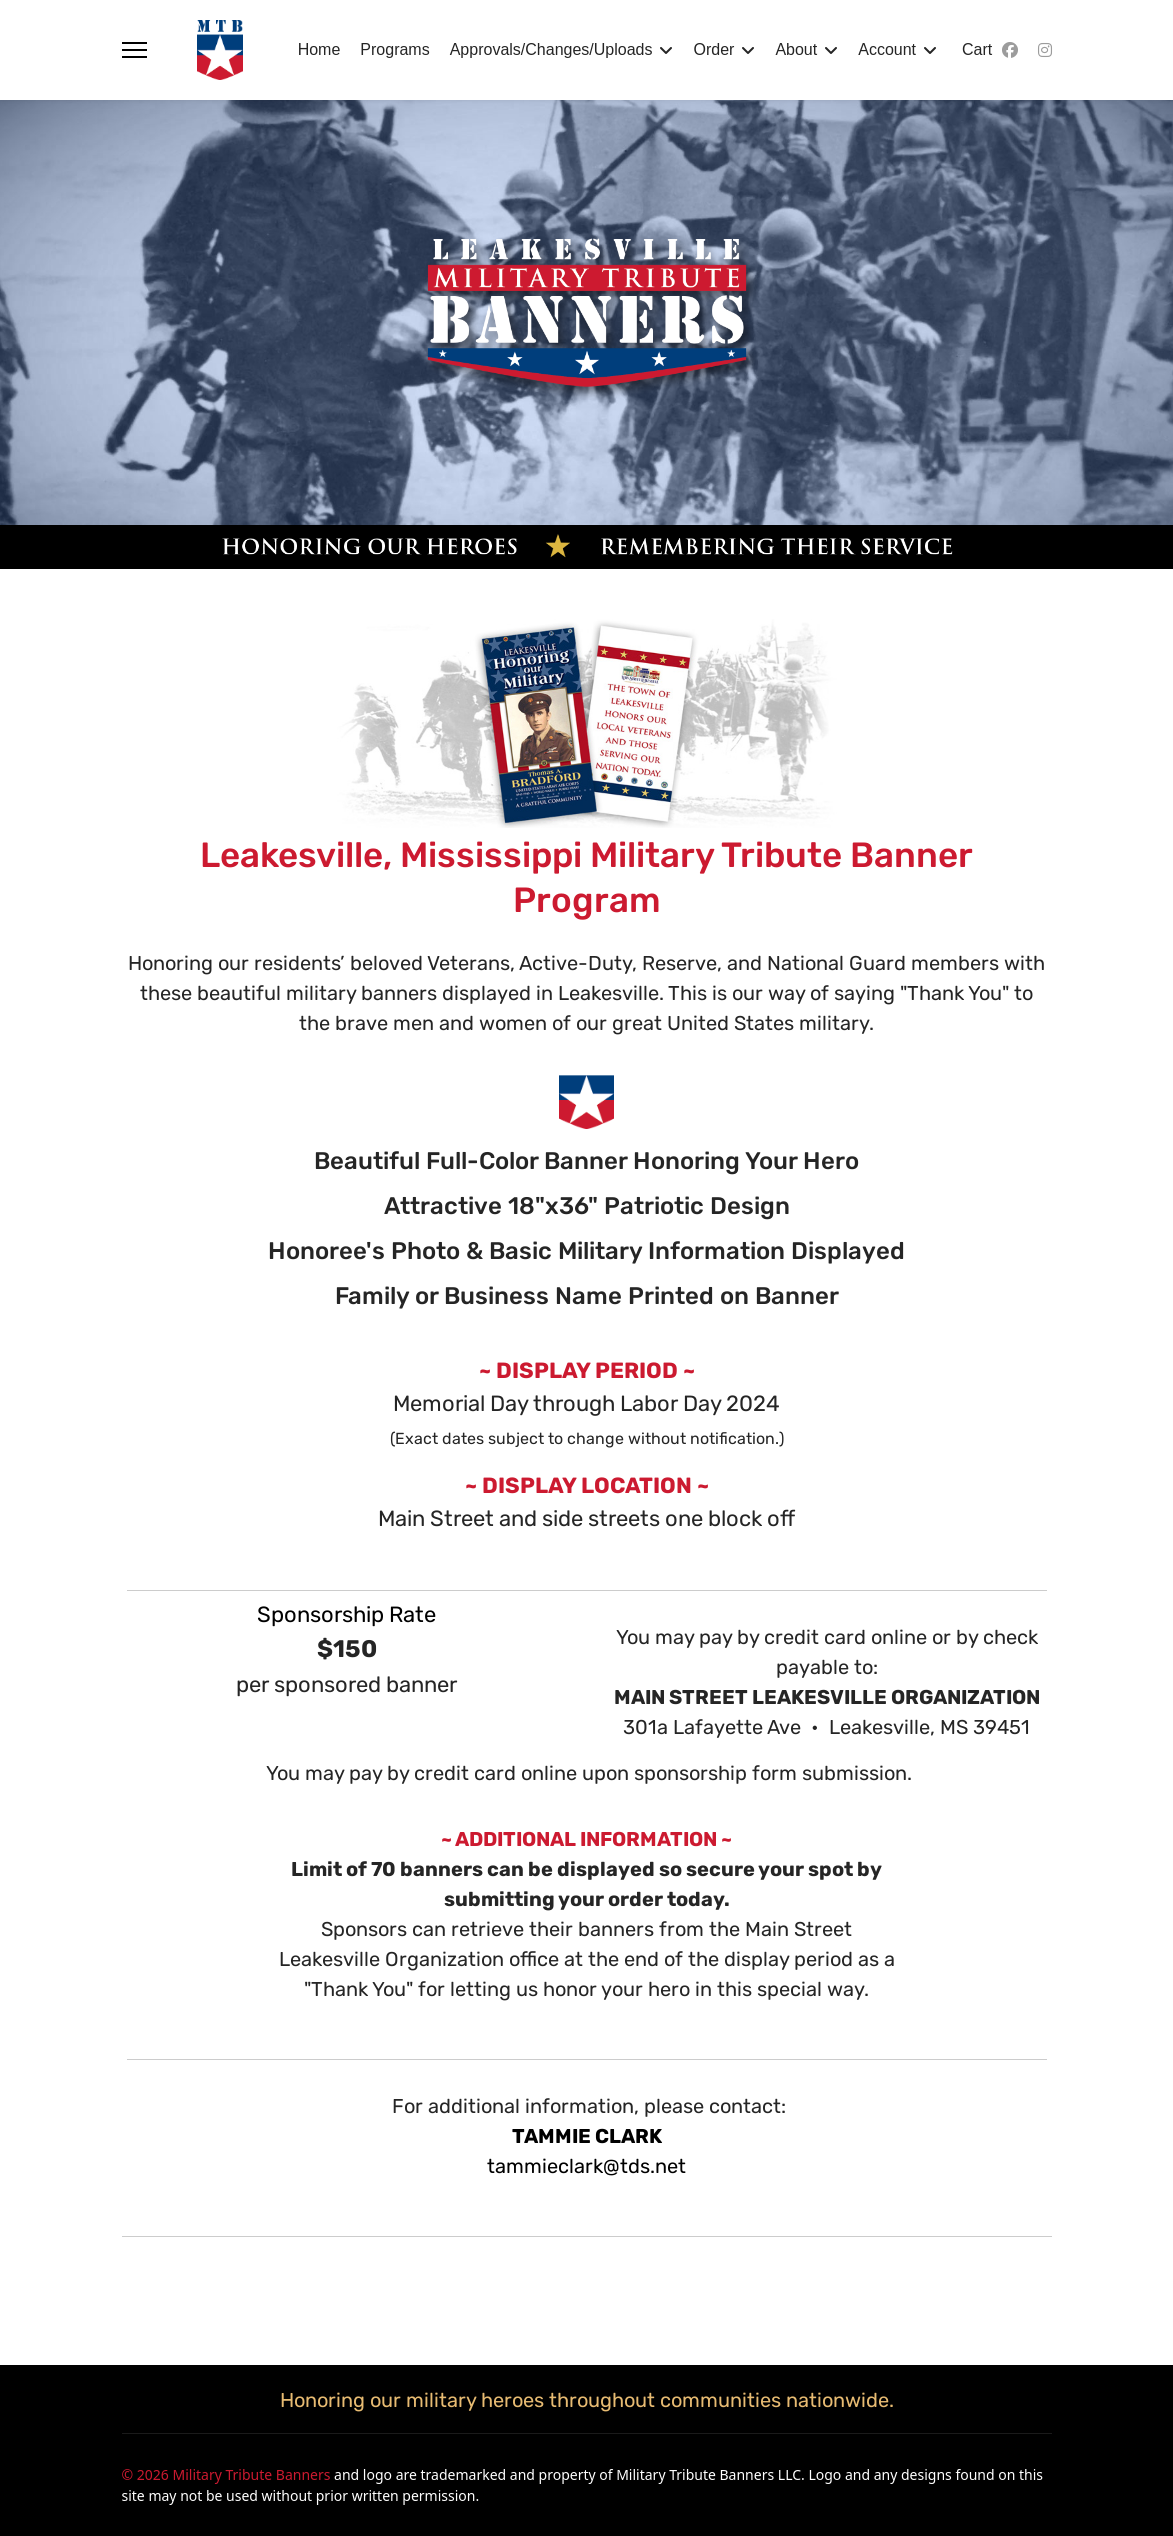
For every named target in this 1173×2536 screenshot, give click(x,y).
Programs (394, 49)
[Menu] (134, 50)
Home (319, 49)
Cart (977, 49)
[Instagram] (1045, 50)
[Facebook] (1010, 50)
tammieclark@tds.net (586, 2166)
